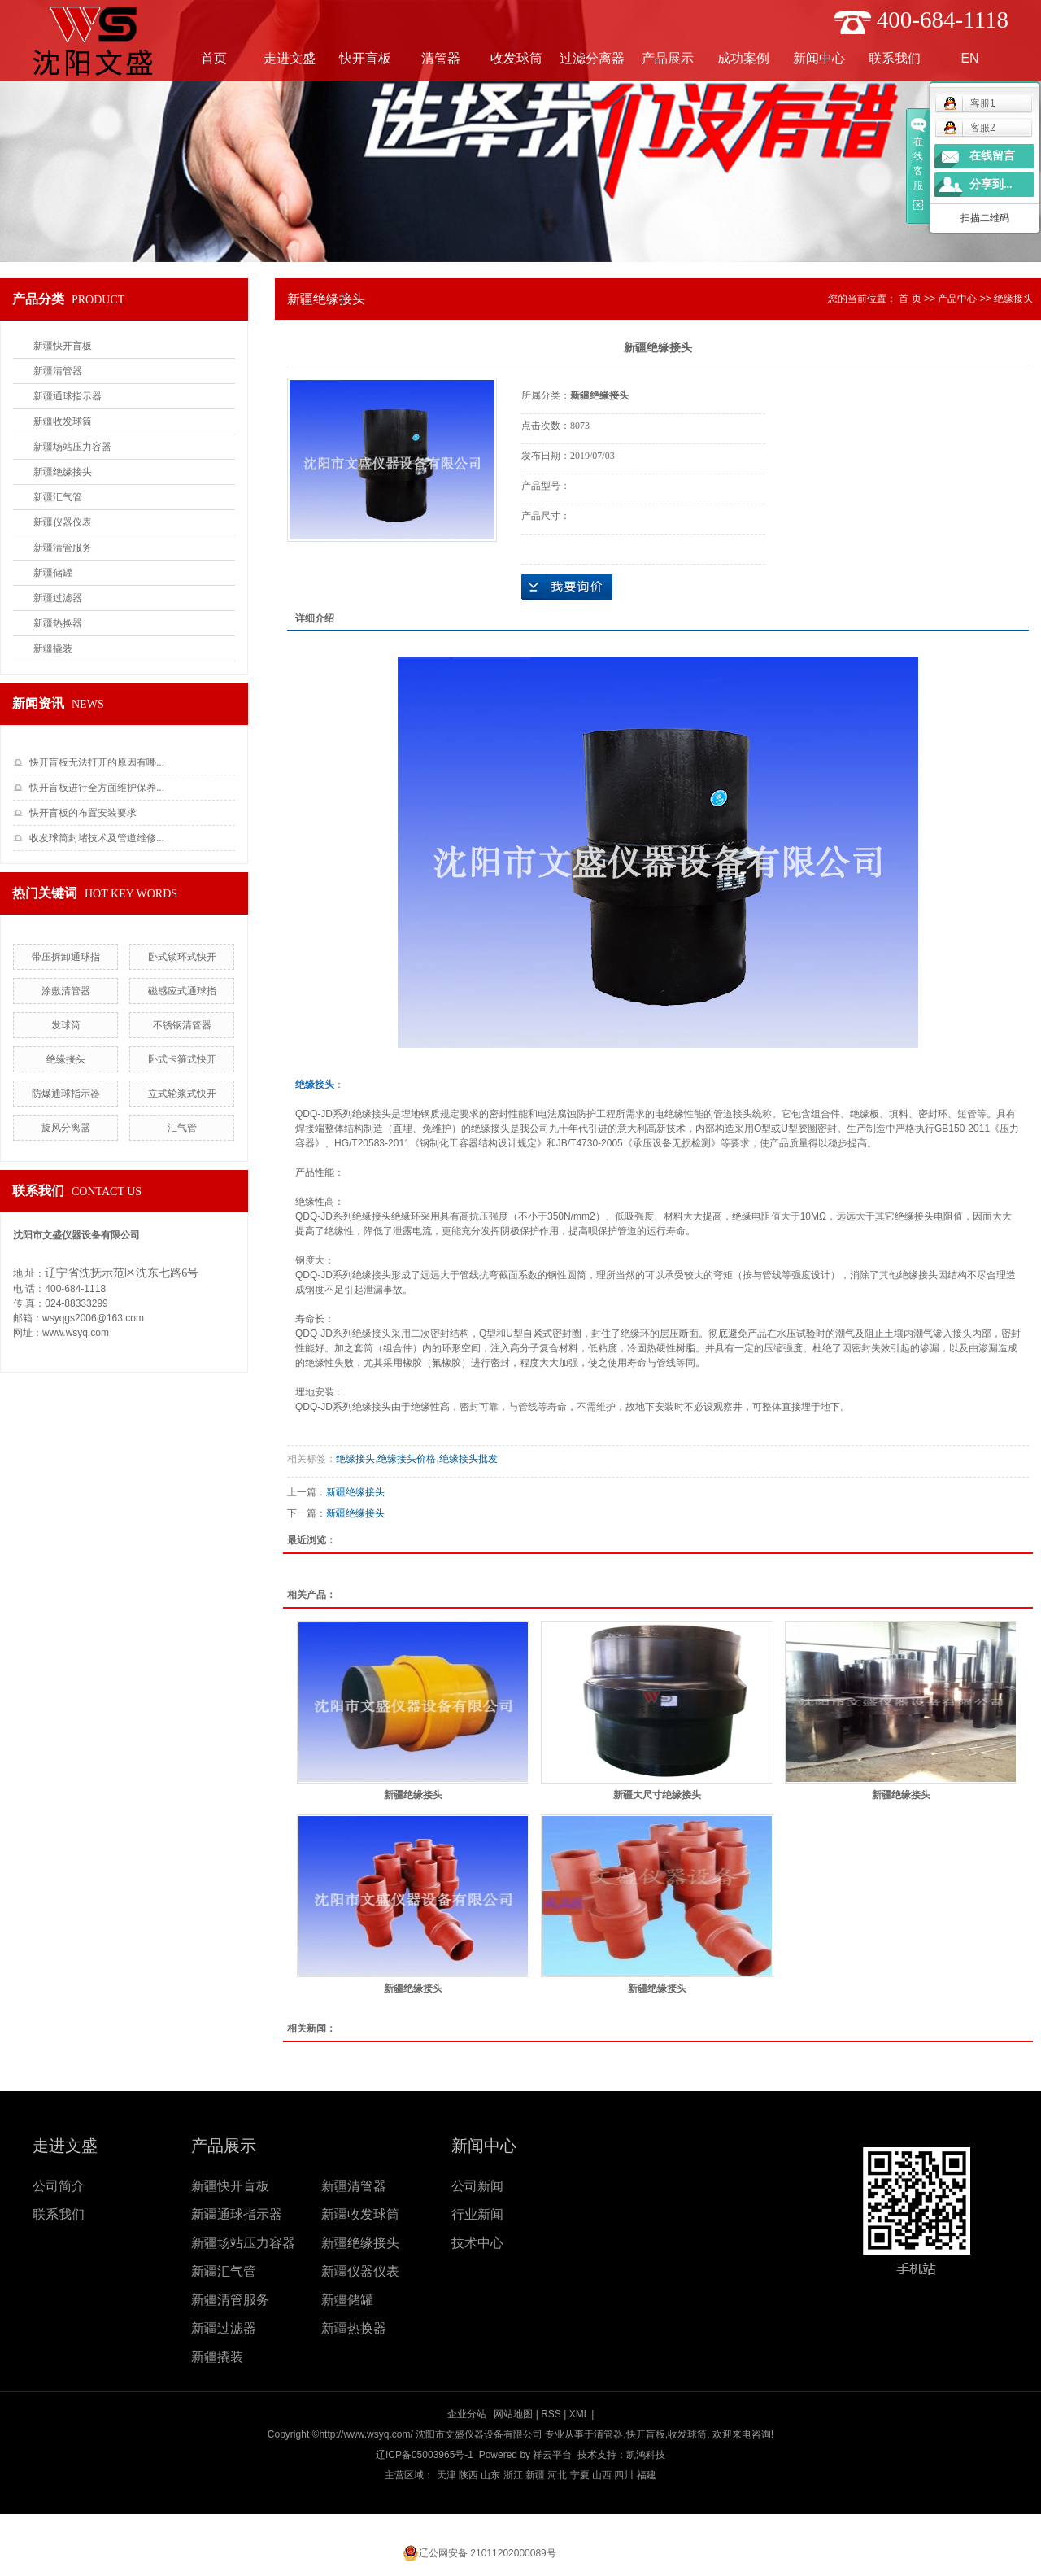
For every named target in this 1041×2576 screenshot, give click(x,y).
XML (579, 2414)
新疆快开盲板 (62, 345)
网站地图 (513, 2414)
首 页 (910, 298)
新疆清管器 (57, 371)
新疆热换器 (57, 623)
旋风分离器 (65, 1127)
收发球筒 (516, 58)
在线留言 (992, 156)
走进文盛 (290, 58)
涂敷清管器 (65, 991)
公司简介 (59, 2186)
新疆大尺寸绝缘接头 (657, 1795)
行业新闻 (477, 2214)
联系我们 (895, 58)
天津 (446, 2475)
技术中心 (477, 2243)
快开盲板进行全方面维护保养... (96, 787)
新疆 (535, 2475)
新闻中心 (819, 58)
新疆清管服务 (62, 547)
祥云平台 (552, 2454)
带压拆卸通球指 (66, 957)
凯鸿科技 (645, 2454)
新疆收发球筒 (62, 421)
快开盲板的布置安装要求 (83, 813)
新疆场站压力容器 (72, 446)
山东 (490, 2475)
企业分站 (466, 2414)
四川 (624, 2475)
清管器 (440, 58)
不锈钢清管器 (182, 1025)
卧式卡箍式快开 (182, 1059)
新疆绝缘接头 (62, 472)
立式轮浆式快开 (182, 1093)
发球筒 (66, 1025)
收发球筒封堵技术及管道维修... (96, 838)
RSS (551, 2414)
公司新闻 (477, 2186)
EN (969, 58)
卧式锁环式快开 (182, 957)
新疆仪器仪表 (62, 522)
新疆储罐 (52, 573)
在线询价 (566, 587)
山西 (602, 2475)
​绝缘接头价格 (406, 1459)
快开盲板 (365, 58)
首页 (214, 58)
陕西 (468, 2475)
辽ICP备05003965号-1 (424, 2454)
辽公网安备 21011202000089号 (487, 2553)
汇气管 (182, 1127)
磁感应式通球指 (182, 991)
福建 (646, 2475)
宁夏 (580, 2475)
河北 (557, 2475)
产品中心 (957, 298)
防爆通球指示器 (66, 1093)
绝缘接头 (1013, 298)
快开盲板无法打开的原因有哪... (96, 762)
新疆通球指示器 (67, 396)
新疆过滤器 (57, 598)
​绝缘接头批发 (468, 1459)
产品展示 (668, 58)
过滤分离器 (592, 58)
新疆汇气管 (57, 497)
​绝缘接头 (65, 1059)
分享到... (991, 184)
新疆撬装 (52, 648)
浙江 (513, 2475)
